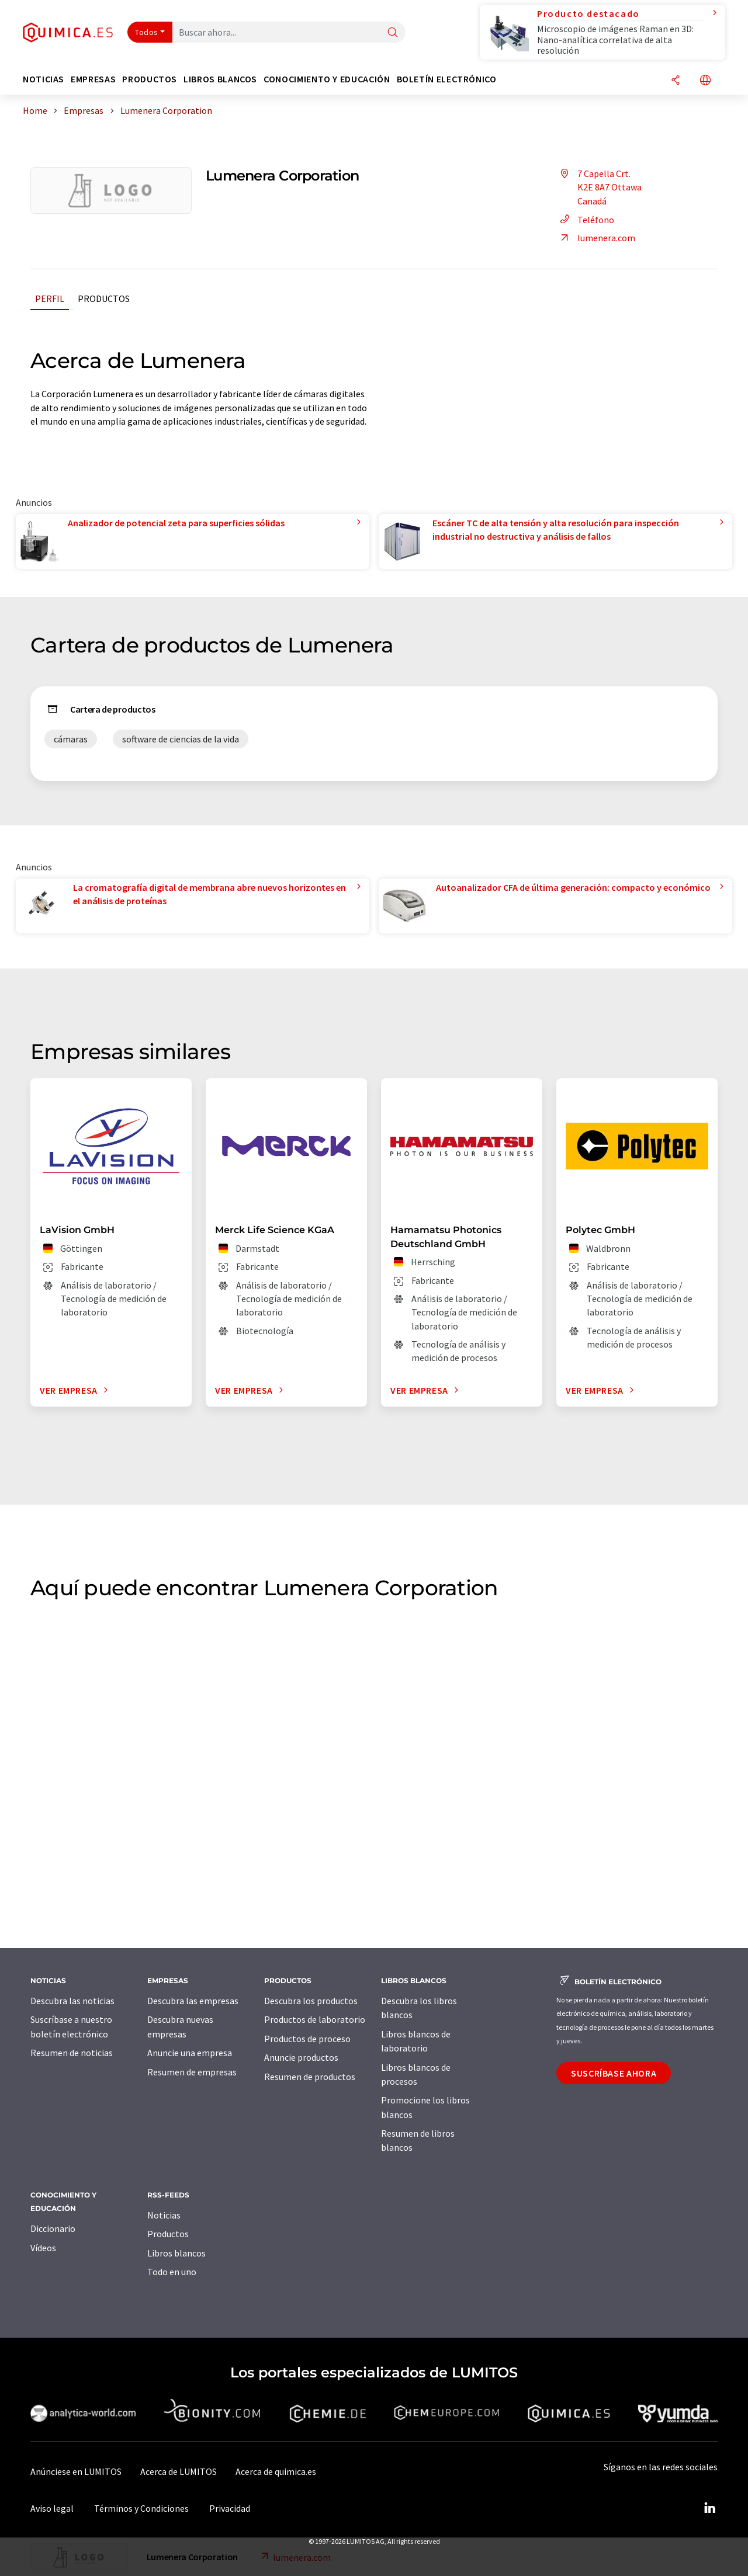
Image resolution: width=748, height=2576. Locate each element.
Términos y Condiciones (141, 2508)
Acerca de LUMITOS (178, 2471)
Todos (146, 32)
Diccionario (52, 2228)
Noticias (164, 2215)
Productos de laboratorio (314, 2019)
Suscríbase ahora (613, 2073)
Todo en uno (171, 2272)
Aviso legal (52, 2508)
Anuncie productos (301, 2057)
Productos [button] (149, 79)
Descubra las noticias (72, 2000)
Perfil (49, 298)
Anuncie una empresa (189, 2052)
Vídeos (43, 2248)
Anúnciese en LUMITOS (76, 2471)
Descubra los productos (311, 2000)
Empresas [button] (93, 79)
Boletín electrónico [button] (447, 79)
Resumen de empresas (192, 2072)
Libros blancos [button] (220, 79)
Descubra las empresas (192, 2000)
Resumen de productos (309, 2076)
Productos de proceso (307, 2038)
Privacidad (229, 2508)
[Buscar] (393, 33)
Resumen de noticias (71, 2052)
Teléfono (585, 219)
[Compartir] (675, 81)
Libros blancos (176, 2253)
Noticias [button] (43, 79)
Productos (104, 298)
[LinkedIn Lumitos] (709, 2508)
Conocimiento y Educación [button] (327, 79)
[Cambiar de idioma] (705, 81)
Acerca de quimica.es (276, 2471)
